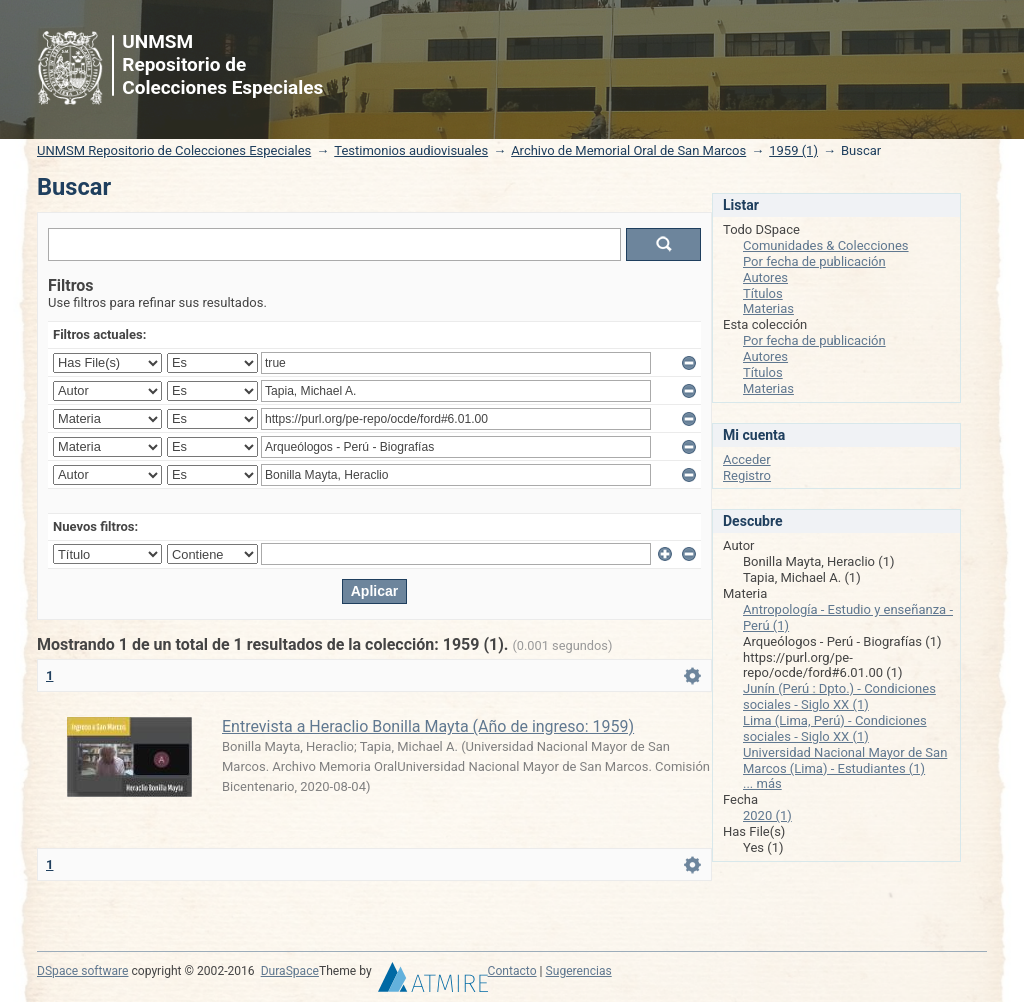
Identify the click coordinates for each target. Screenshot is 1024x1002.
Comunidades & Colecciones (826, 245)
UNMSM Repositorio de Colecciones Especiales (174, 150)
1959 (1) (793, 150)
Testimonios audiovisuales (411, 150)
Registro (747, 475)
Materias (768, 308)
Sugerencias (579, 971)
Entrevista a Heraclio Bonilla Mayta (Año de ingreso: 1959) (428, 726)
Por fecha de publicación (814, 261)
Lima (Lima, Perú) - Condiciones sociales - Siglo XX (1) (835, 728)
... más (762, 783)
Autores (765, 277)
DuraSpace (290, 971)
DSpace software (82, 971)
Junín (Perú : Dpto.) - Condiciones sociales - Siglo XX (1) (839, 696)
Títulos (763, 293)
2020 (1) (767, 815)
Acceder (747, 459)
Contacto (512, 971)
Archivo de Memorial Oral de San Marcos (628, 150)
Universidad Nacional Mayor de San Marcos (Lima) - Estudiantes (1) (845, 760)
